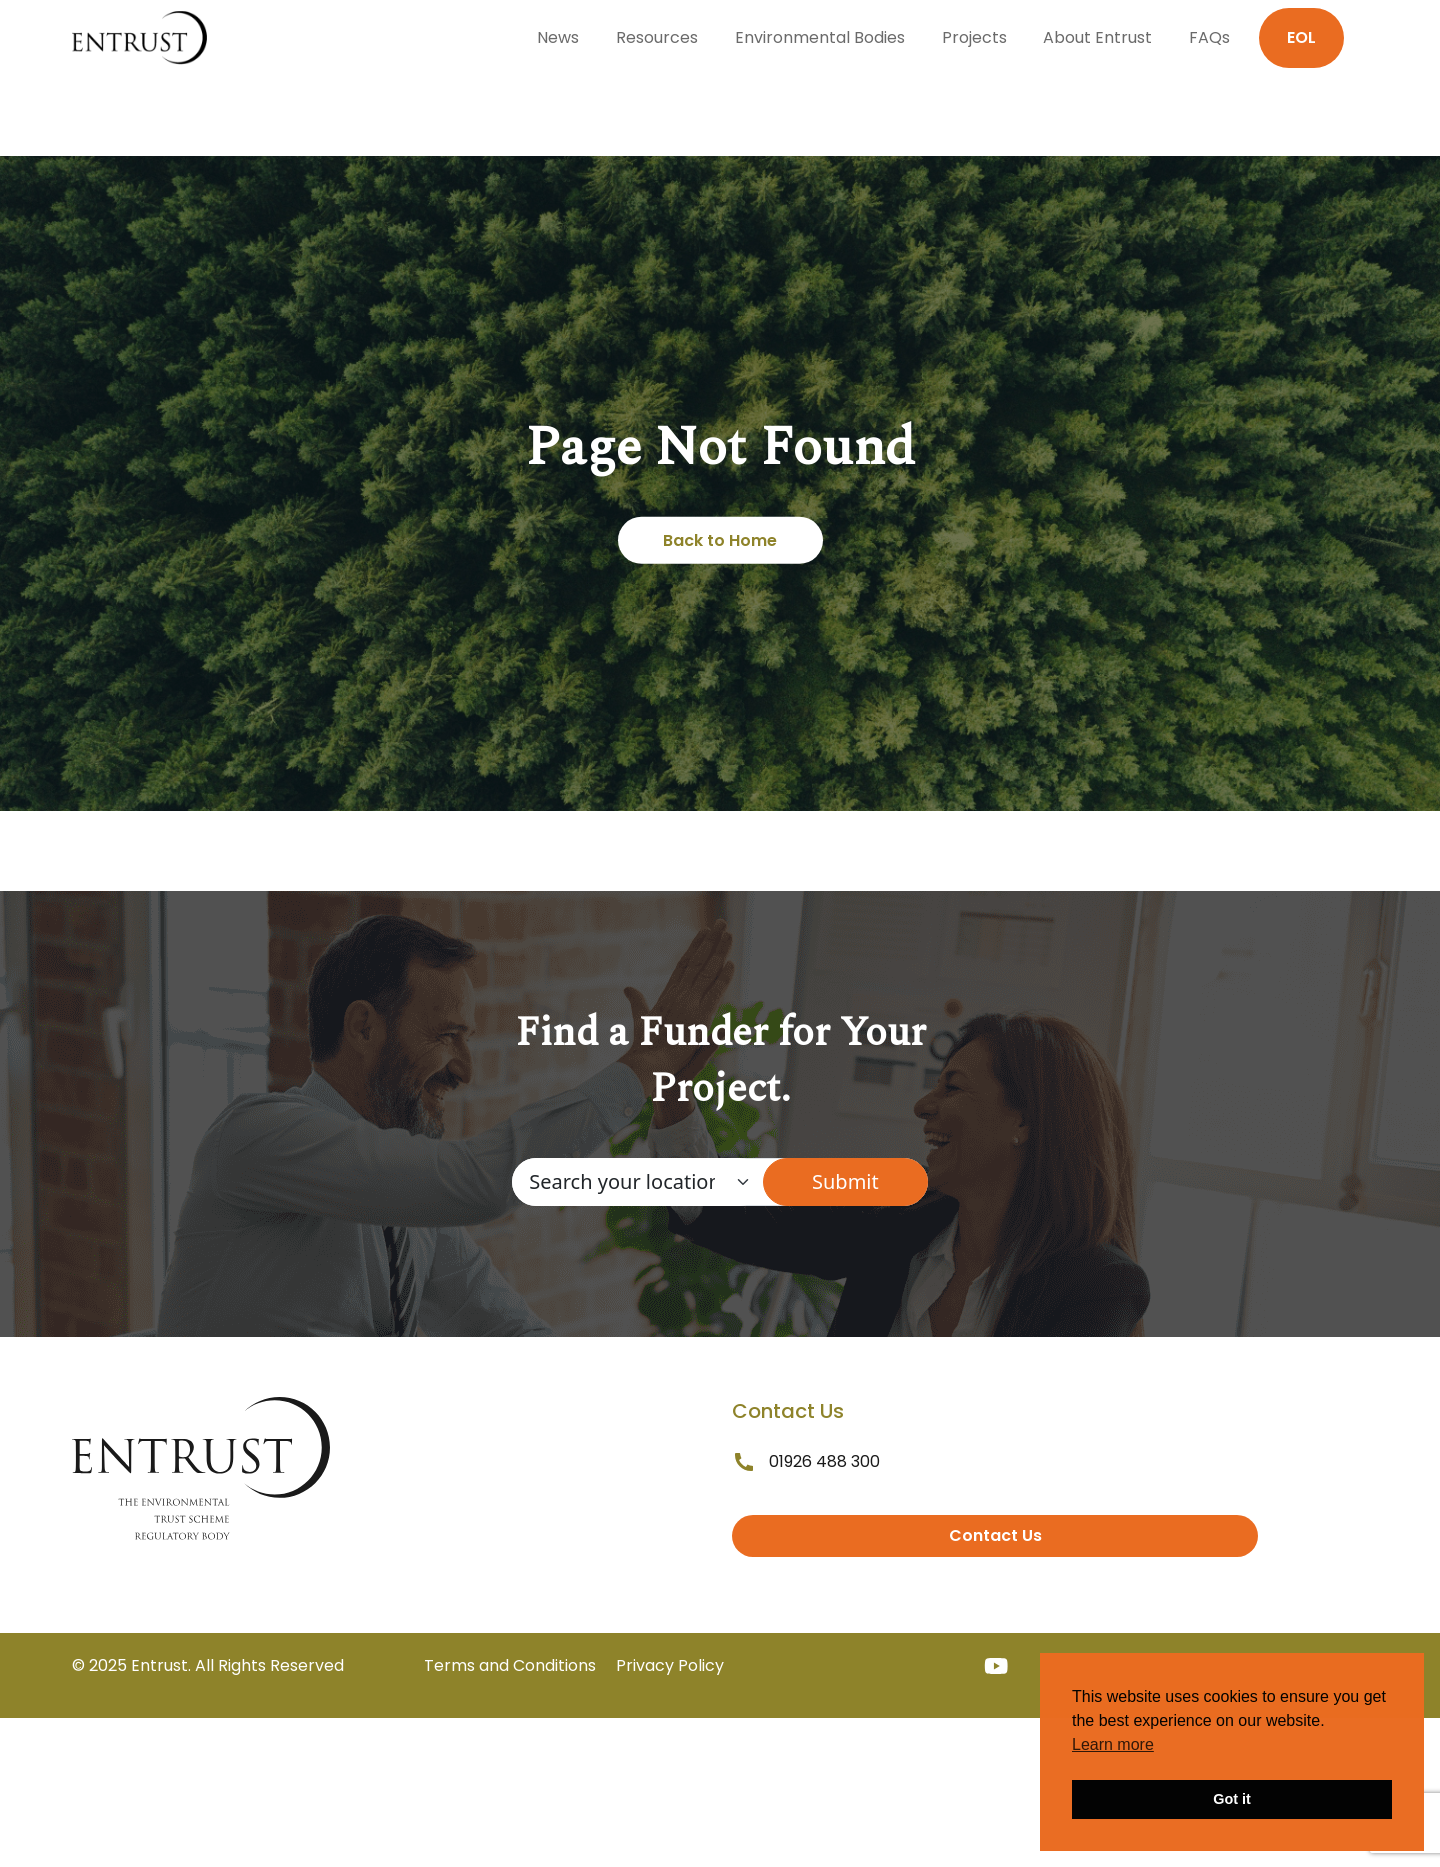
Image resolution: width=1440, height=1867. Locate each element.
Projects (974, 37)
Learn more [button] (1113, 1744)
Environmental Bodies (820, 37)
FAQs (1209, 37)
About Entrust (1097, 37)
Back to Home (720, 540)
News (558, 37)
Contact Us (995, 1535)
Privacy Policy (670, 1665)
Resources (657, 37)
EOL (1301, 37)
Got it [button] (1232, 1799)
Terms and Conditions (510, 1665)
